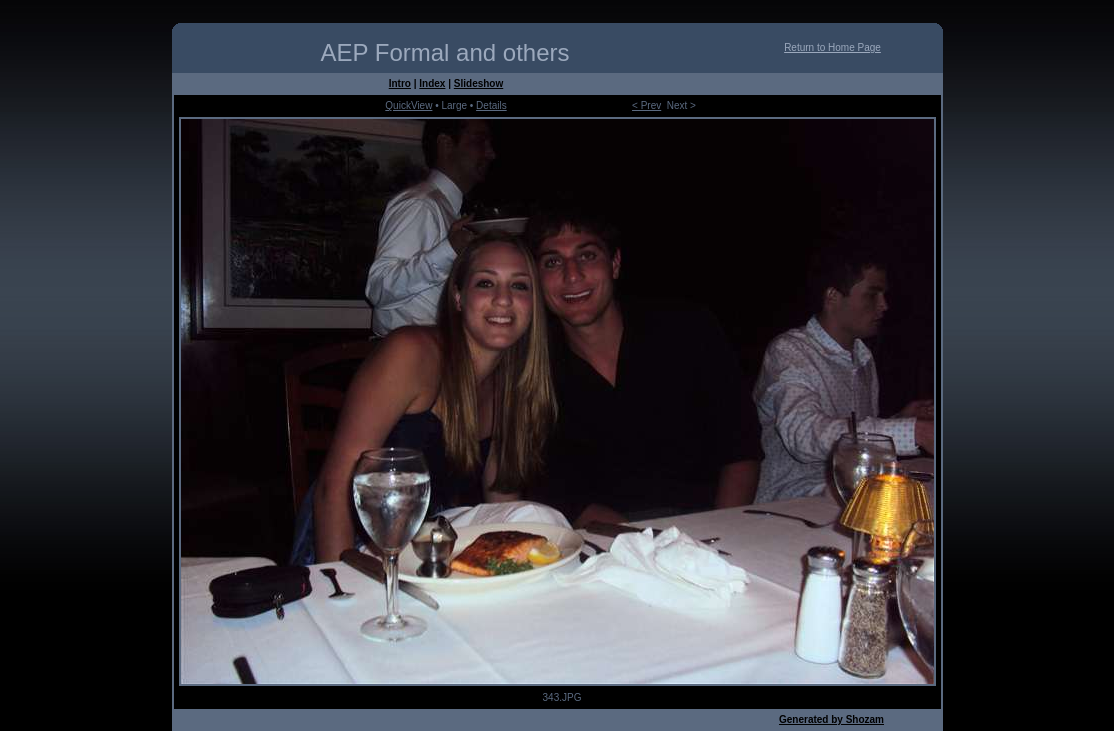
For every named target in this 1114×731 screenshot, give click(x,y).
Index (432, 83)
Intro (400, 83)
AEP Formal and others (444, 52)
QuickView (408, 105)
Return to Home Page (832, 47)
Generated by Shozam (831, 719)
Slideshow (478, 83)
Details (491, 105)
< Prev (646, 105)
